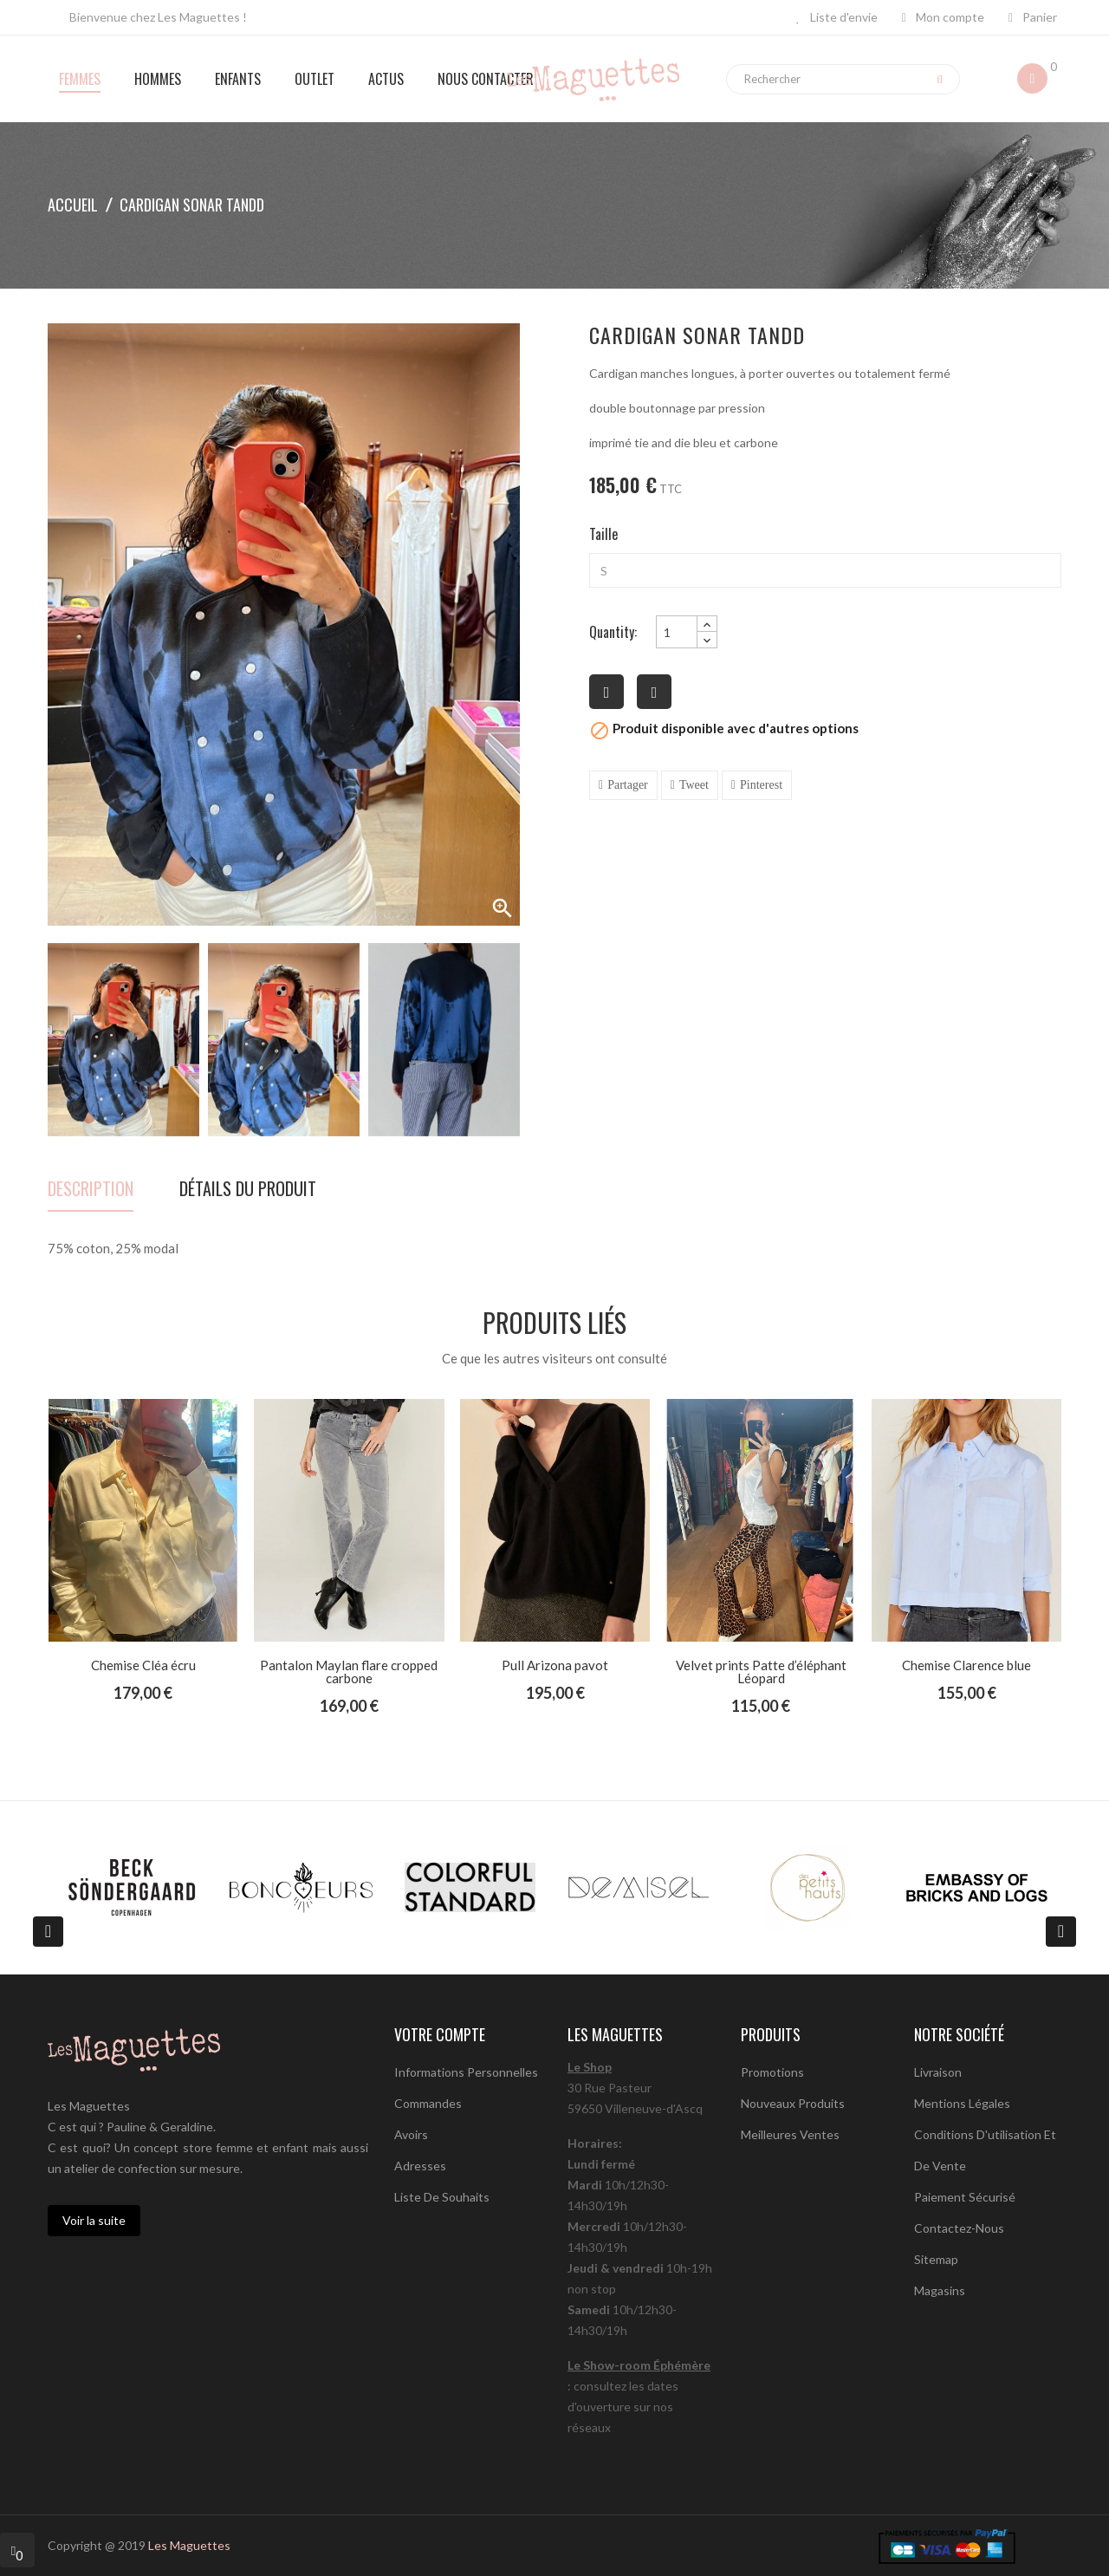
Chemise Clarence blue (966, 1665)
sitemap (936, 2259)
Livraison (938, 2072)
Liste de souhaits (442, 2196)
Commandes (428, 2103)
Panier (1032, 17)
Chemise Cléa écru (143, 1665)
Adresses (420, 2165)
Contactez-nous (959, 2228)
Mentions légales (962, 2103)
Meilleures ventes (790, 2134)
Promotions (772, 2072)
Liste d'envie (837, 17)
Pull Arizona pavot (555, 1665)
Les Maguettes (189, 2545)
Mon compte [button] (943, 17)
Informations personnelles (466, 2072)
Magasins (939, 2290)
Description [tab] (90, 1190)
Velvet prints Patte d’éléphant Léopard (761, 1671)
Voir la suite (94, 2220)
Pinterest (761, 784)
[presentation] (48, 1931)
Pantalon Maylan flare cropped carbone (349, 1671)
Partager (627, 784)
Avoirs (411, 2134)
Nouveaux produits (793, 2103)
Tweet (694, 784)
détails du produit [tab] (247, 1190)
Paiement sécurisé (964, 2196)
